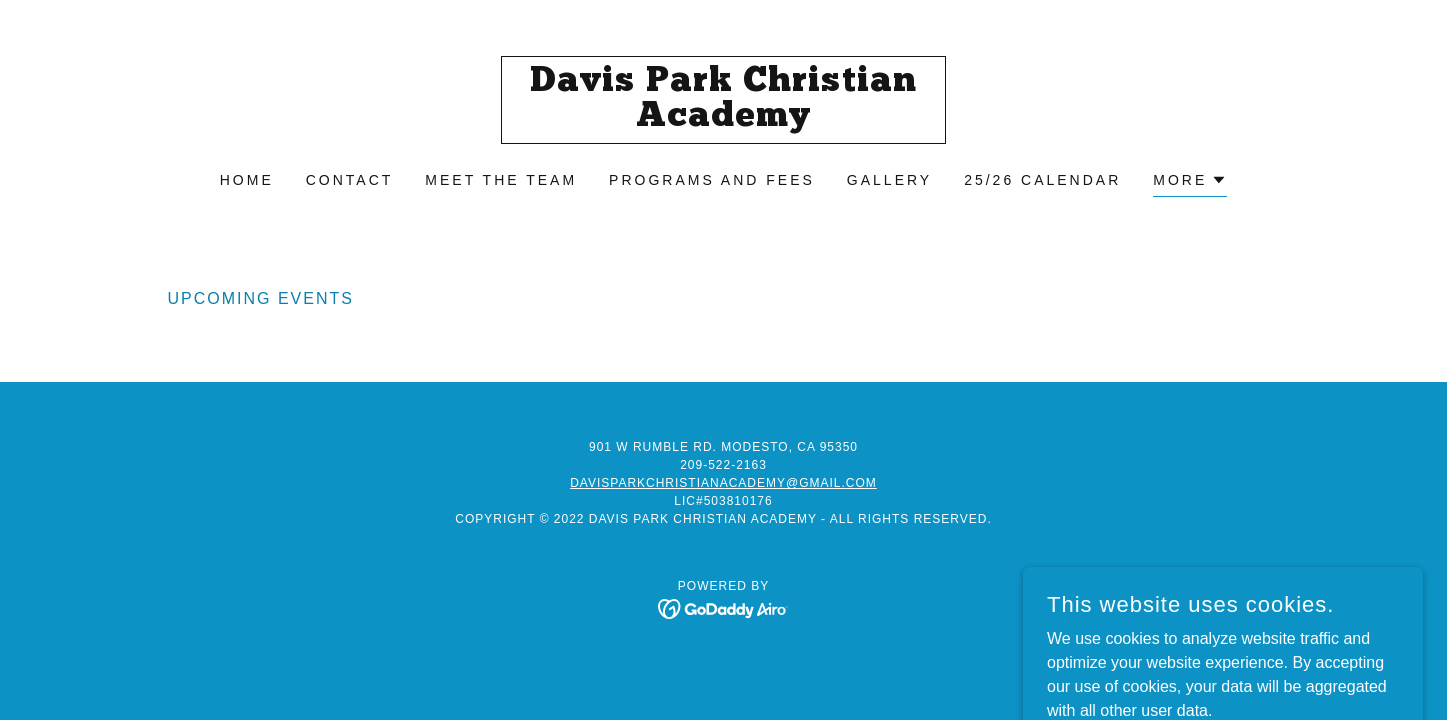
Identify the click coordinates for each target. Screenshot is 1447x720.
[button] (1190, 182)
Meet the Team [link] (501, 180)
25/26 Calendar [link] (1042, 180)
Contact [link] (350, 180)
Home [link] (247, 180)
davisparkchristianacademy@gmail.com (723, 483)
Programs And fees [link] (712, 180)
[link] (723, 120)
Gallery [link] (889, 180)
